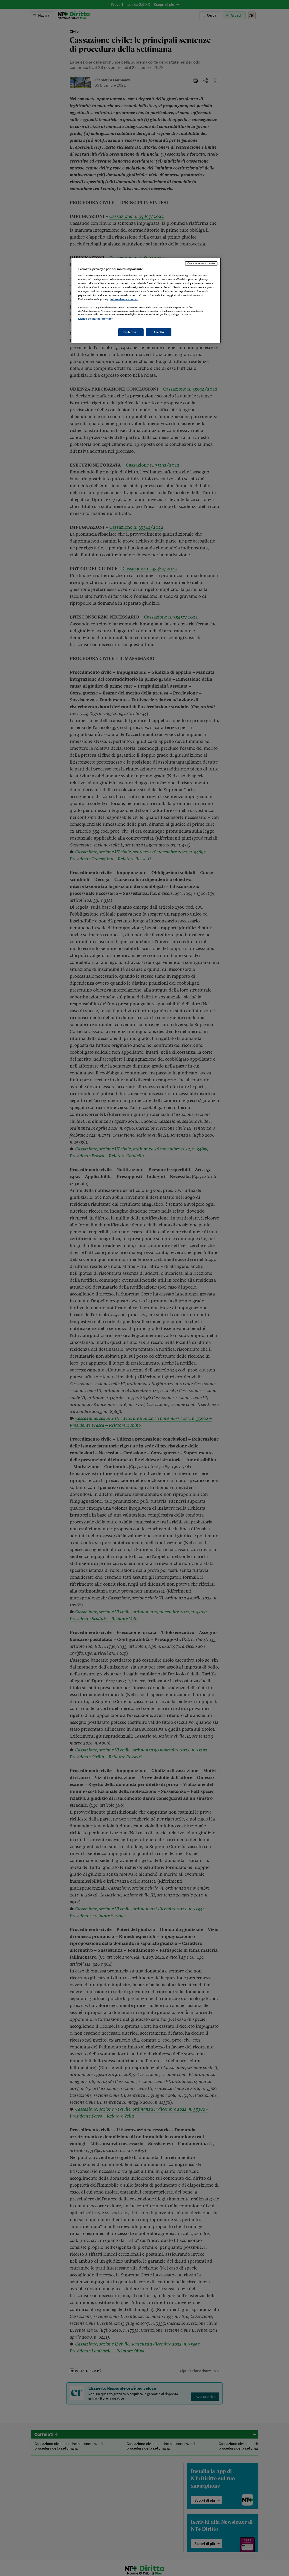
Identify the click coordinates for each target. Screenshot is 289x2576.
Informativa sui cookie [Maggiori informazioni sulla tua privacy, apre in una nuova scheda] (124, 299)
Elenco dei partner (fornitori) (96, 318)
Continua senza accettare (201, 263)
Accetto (158, 332)
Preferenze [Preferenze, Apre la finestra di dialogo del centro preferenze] (131, 332)
